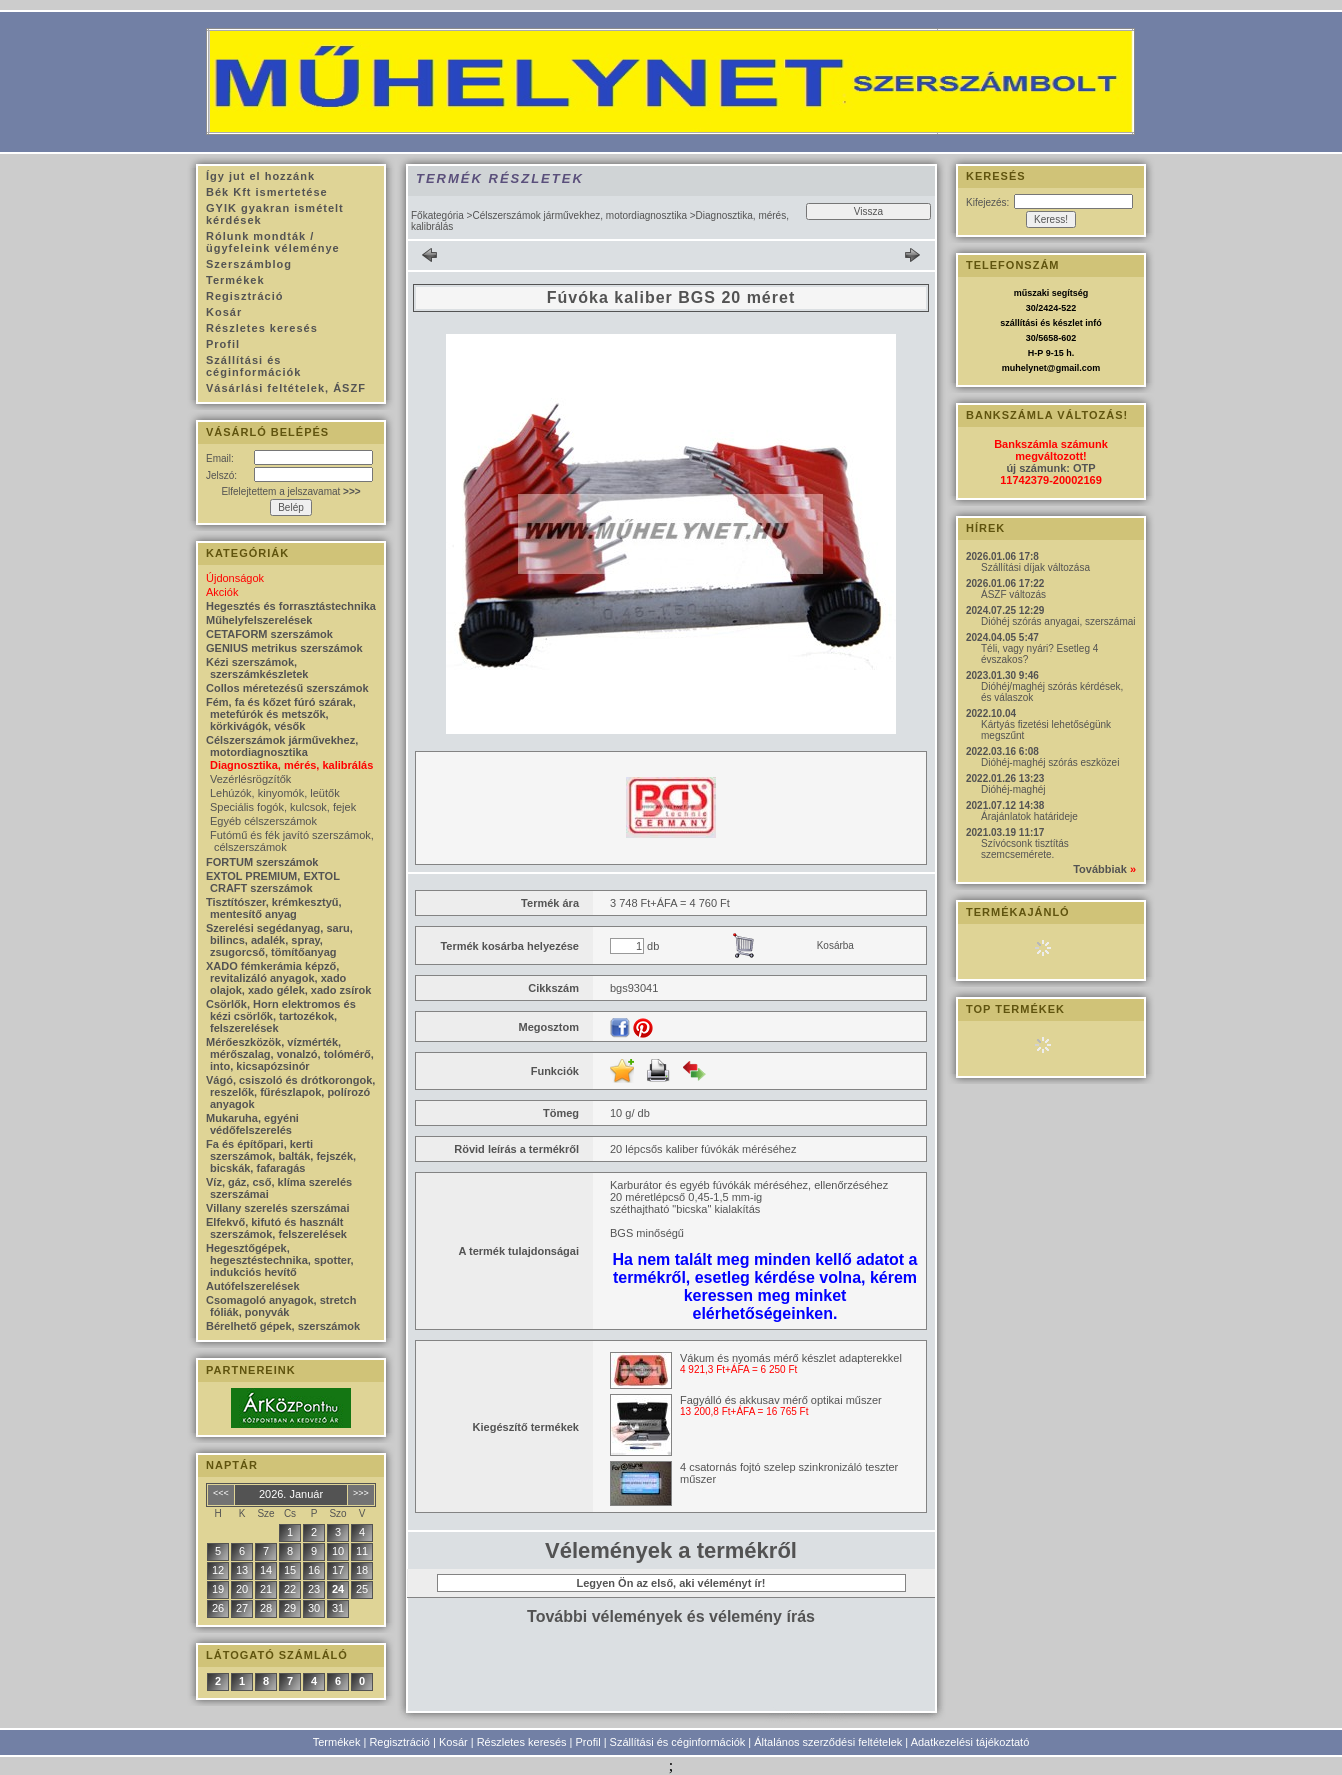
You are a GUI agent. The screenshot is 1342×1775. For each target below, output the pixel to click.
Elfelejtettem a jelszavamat (290, 491)
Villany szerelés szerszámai (278, 1208)
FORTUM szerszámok (262, 862)
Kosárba (835, 945)
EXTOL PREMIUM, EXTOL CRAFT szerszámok (273, 882)
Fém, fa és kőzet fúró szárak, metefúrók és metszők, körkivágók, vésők (281, 714)
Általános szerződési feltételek (828, 1742)
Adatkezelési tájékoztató (970, 1742)
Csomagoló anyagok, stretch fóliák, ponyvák (281, 1306)
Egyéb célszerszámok (263, 821)
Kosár (453, 1742)
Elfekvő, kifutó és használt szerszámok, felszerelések (276, 1228)
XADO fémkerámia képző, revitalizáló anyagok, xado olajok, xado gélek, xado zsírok (288, 978)
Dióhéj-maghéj (1013, 789)
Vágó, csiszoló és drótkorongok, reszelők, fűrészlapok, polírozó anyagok (290, 1092)
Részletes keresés (522, 1742)
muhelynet (1024, 368)
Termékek (337, 1742)
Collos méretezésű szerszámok (287, 688)
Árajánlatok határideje (1029, 816)
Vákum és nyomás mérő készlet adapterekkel (791, 1358)
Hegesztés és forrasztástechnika (291, 606)
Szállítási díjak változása (1035, 567)
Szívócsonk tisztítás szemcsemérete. (1025, 849)
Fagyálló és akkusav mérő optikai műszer (781, 1400)
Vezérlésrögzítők (250, 779)
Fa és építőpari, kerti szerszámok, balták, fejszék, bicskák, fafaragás (281, 1156)
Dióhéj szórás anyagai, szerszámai (1058, 621)
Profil (588, 1742)
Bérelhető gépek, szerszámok (283, 1326)
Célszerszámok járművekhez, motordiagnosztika (579, 215)
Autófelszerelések (253, 1286)
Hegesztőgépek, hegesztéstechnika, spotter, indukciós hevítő (280, 1260)
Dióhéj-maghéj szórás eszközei (1050, 762)
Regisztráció (399, 1742)
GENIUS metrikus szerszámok (284, 648)
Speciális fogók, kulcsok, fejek (283, 807)
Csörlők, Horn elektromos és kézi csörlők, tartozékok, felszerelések (281, 1016)
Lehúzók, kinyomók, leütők (275, 793)
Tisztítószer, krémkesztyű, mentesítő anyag (274, 908)
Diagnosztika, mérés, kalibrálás (291, 765)
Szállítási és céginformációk (678, 1742)
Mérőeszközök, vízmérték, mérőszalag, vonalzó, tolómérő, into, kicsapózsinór (290, 1054)
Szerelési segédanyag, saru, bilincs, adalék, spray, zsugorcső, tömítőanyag (279, 940)
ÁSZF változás (1013, 594)
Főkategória (437, 215)
